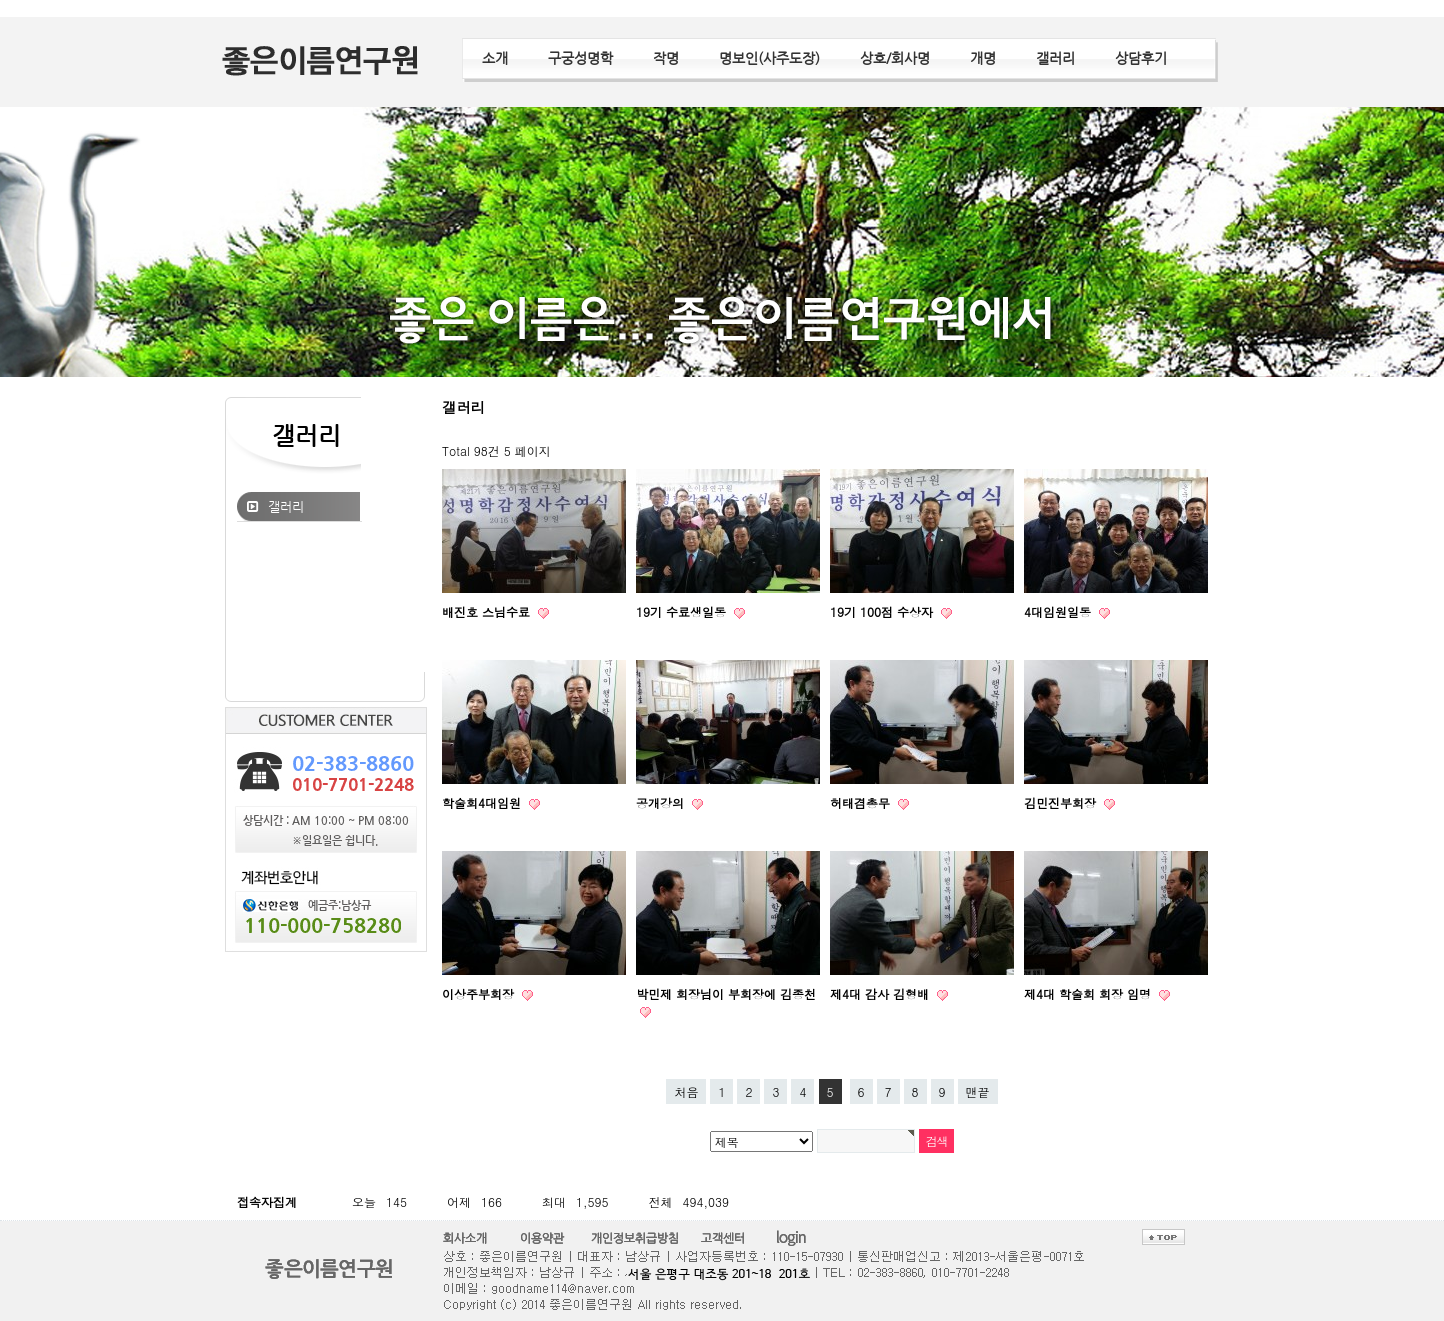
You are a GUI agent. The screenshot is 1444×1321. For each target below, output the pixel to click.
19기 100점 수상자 (883, 611)
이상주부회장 (480, 993)
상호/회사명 (895, 58)
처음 (686, 1091)
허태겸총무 (862, 802)
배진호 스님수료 (488, 611)
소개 (495, 58)
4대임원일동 (1059, 611)
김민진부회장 (1062, 802)
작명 (666, 58)
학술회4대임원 (483, 802)
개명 (983, 58)
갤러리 (1055, 58)
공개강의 (662, 802)
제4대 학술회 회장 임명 (1089, 993)
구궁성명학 (580, 58)
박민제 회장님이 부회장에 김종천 (726, 993)
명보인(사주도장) (769, 58)
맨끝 (978, 1091)
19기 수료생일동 (683, 611)
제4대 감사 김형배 (881, 993)
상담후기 (1141, 58)
